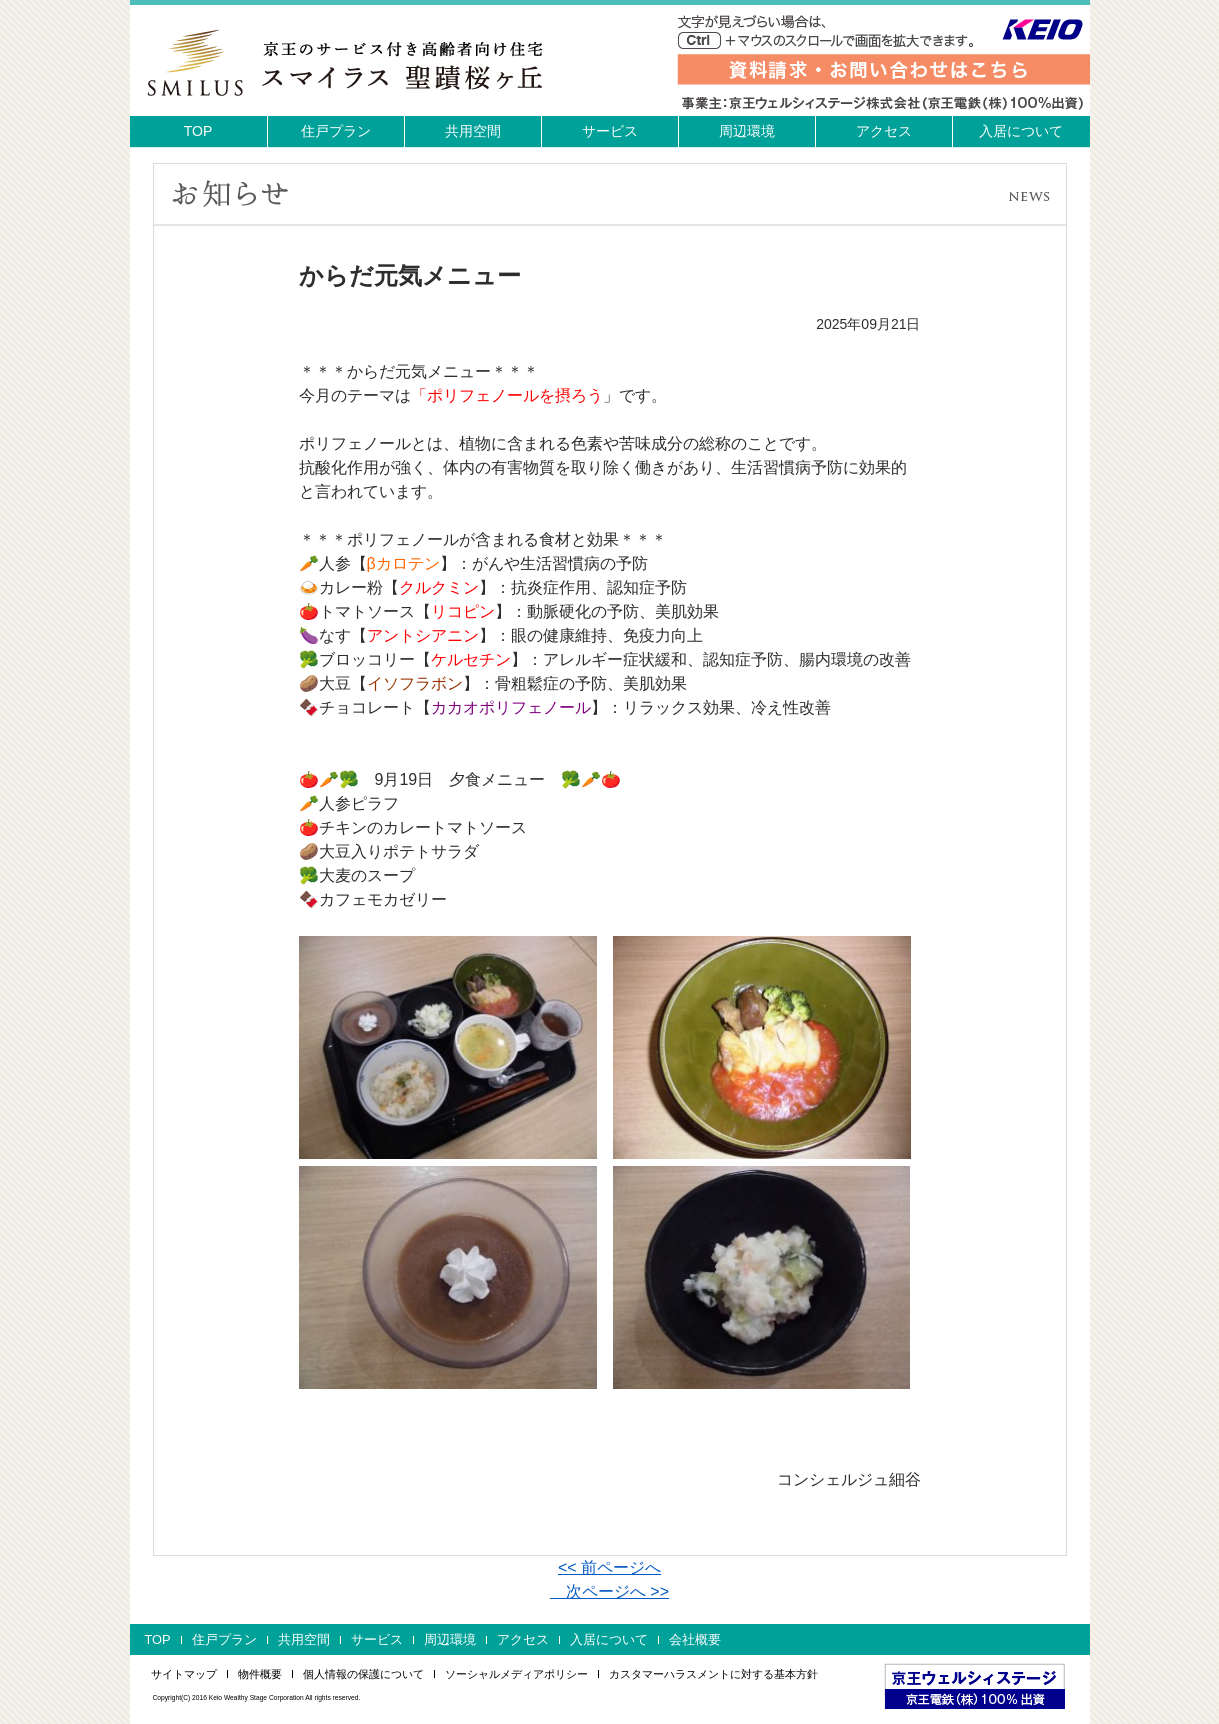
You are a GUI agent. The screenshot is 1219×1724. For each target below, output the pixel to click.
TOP (198, 131)
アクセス (884, 131)
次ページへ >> (609, 1591)
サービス (610, 131)
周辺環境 (747, 131)
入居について (1021, 131)
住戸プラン (336, 131)
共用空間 (473, 131)
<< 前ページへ (609, 1567)
